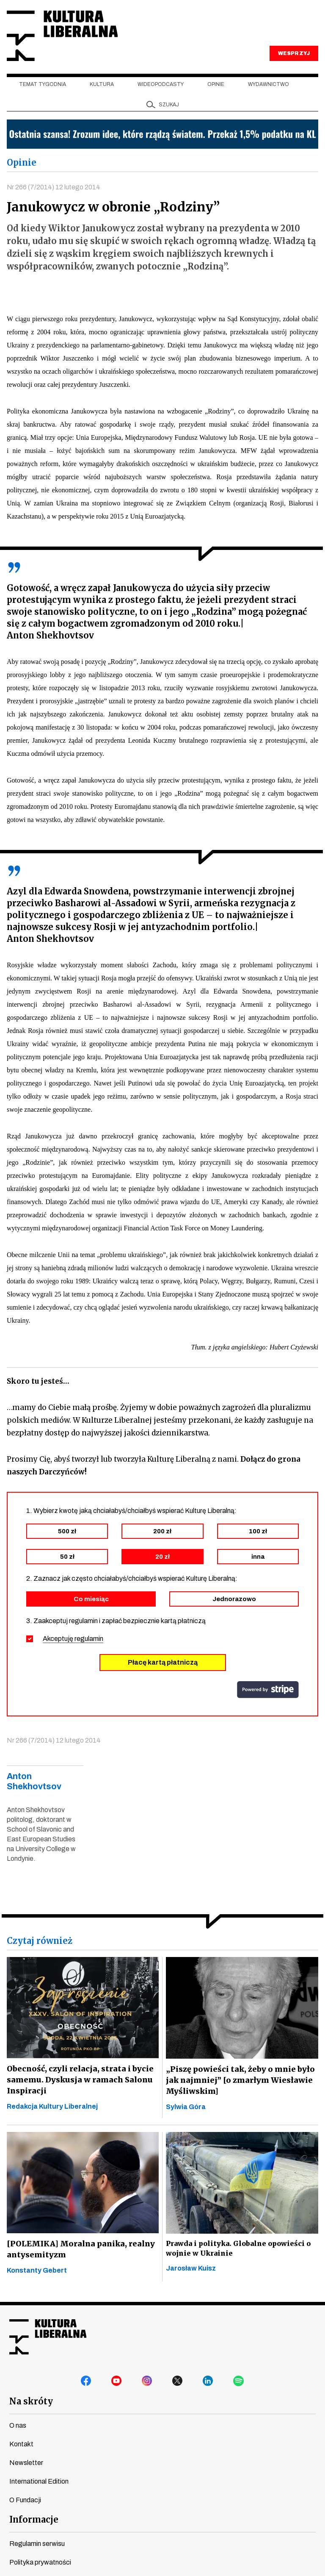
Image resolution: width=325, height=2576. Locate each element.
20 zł (162, 1557)
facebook (86, 2381)
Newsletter (26, 2463)
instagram (147, 2381)
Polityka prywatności (40, 2563)
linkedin (208, 2381)
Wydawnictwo (268, 85)
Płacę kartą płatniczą (163, 1663)
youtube (116, 2381)
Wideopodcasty (161, 85)
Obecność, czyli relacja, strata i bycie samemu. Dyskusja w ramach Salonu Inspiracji (78, 2080)
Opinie (215, 85)
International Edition (39, 2482)
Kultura (102, 85)
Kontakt (21, 2444)
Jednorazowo (234, 1599)
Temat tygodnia (42, 85)
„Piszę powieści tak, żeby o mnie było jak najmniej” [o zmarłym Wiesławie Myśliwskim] (239, 2081)
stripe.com (268, 1690)
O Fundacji (25, 2500)
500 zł (67, 1532)
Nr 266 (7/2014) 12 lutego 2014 (54, 187)
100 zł (258, 1532)
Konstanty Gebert (37, 2271)
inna (257, 1557)
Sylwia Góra (186, 2107)
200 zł (162, 1532)
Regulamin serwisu (37, 2544)
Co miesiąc (91, 1599)
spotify (238, 2381)
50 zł (67, 1557)
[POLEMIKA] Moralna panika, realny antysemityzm (79, 2250)
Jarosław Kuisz (191, 2269)
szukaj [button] (169, 105)
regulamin (88, 1639)
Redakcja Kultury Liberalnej (52, 2107)
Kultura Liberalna (63, 36)
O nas (17, 2426)
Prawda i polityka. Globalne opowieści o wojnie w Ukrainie (237, 2249)
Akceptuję (73, 1639)
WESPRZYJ (293, 54)
